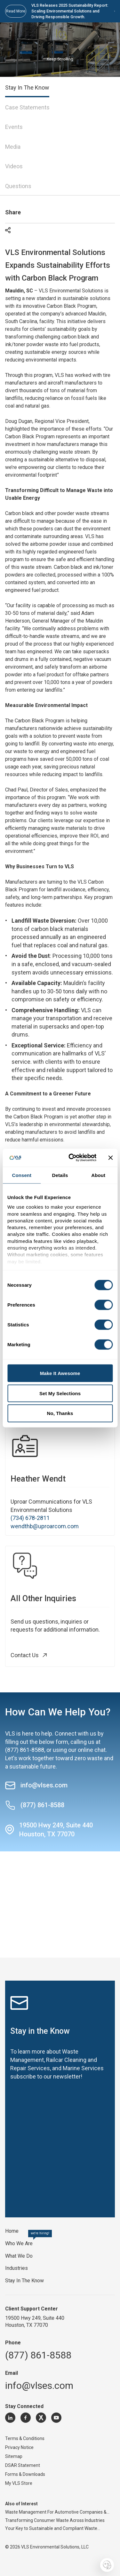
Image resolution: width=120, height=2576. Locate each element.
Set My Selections (60, 1393)
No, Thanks (60, 1413)
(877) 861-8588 (24, 1749)
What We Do (19, 2256)
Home (12, 2231)
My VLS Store (18, 2483)
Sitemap (13, 2456)
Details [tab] (60, 1175)
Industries (16, 2268)
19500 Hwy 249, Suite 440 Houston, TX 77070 (56, 1829)
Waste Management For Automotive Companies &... (57, 2512)
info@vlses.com (39, 2385)
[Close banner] (110, 1157)
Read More (15, 11)
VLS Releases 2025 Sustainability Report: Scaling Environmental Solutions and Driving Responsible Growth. (73, 11)
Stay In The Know (24, 2281)
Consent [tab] (21, 1175)
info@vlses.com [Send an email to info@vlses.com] (36, 1785)
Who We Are (19, 2243)
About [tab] (98, 1175)
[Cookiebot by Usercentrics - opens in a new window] (71, 1158)
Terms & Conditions (24, 2438)
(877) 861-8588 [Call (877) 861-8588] (34, 1805)
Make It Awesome (60, 1373)
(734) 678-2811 (30, 1518)
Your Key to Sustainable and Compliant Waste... (52, 2528)
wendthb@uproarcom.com (45, 1526)
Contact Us (31, 1655)
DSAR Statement (22, 2465)
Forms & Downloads (25, 2474)
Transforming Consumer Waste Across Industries (55, 2520)
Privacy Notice (19, 2447)
